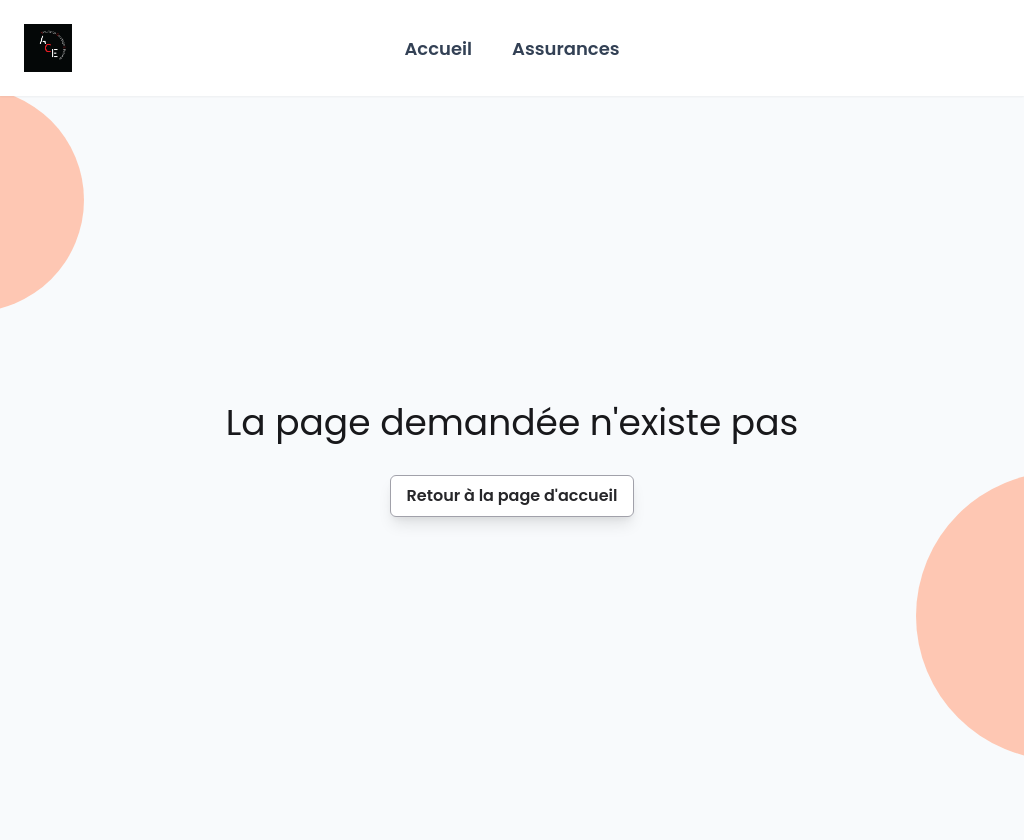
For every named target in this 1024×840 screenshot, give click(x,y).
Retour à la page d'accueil (512, 495)
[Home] (48, 48)
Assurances (566, 48)
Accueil (438, 48)
